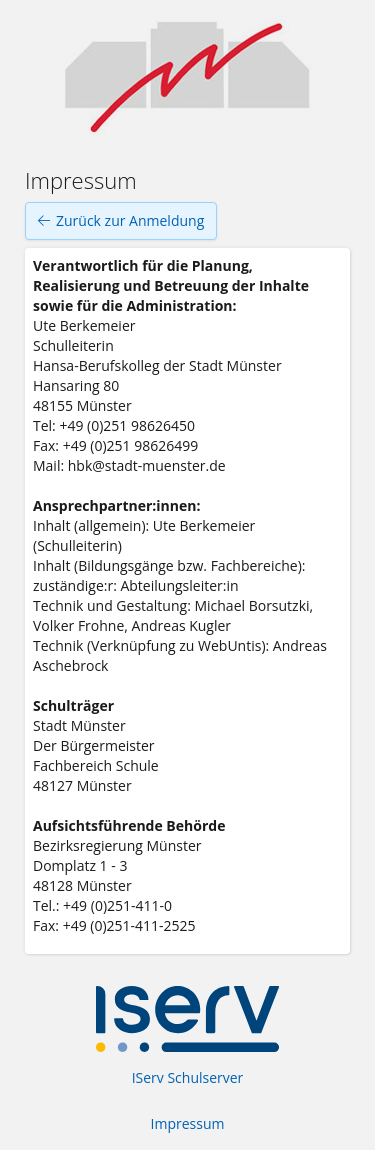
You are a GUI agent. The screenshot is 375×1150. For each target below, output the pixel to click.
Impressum (188, 1123)
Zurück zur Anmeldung (121, 221)
